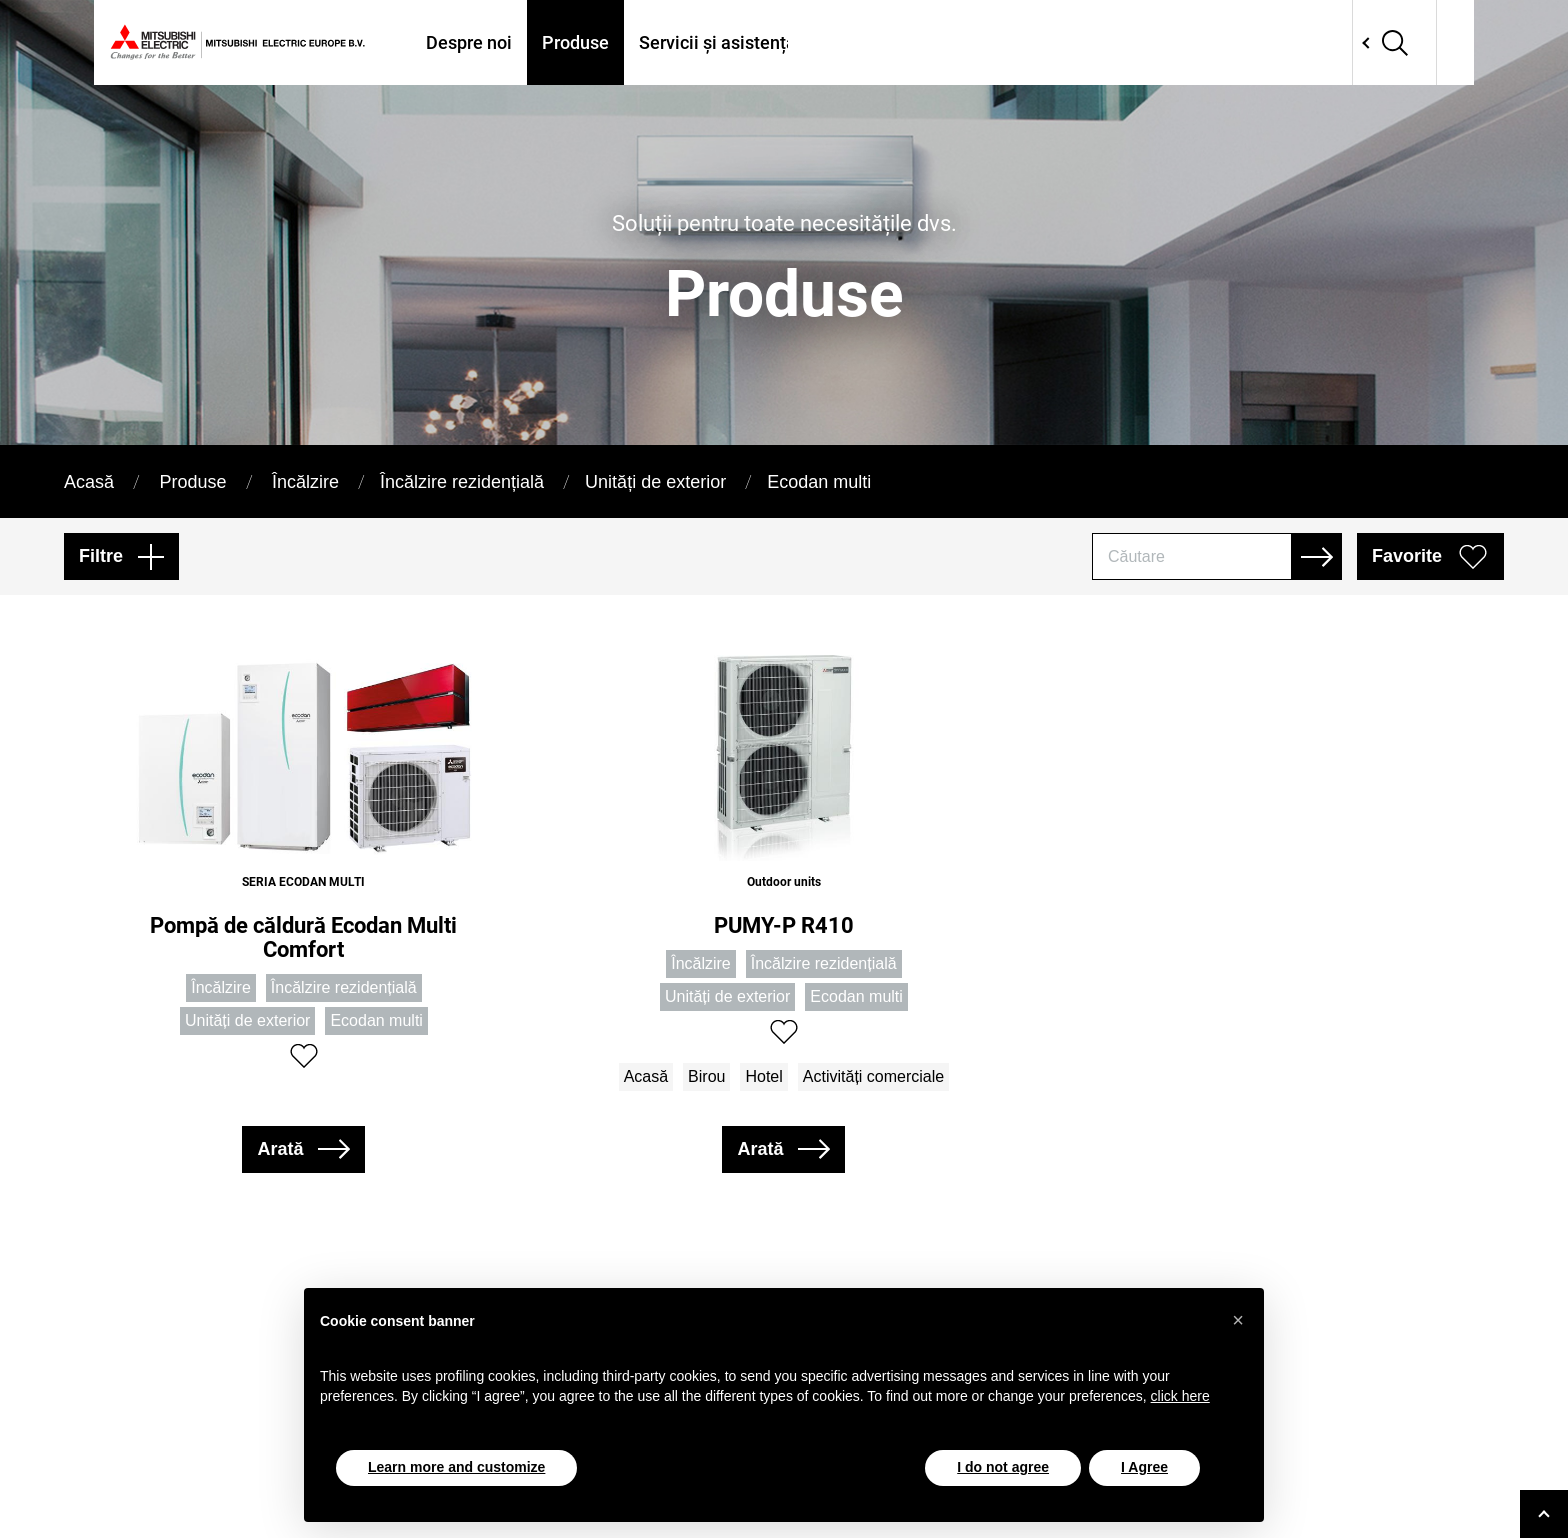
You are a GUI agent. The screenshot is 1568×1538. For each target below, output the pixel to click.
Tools (1090, 42)
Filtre (101, 556)
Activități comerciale (873, 1076)
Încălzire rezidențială (462, 482)
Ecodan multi (819, 482)
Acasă (89, 482)
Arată (280, 1149)
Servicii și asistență (717, 42)
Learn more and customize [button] (456, 1467)
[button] (1238, 1320)
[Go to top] (1544, 1514)
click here (1180, 1396)
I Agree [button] (1144, 1467)
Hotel (763, 1076)
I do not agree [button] (1003, 1467)
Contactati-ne (1197, 42)
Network (1356, 42)
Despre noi (469, 42)
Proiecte (1005, 42)
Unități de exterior (655, 482)
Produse (575, 42)
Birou (706, 1076)
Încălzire (305, 482)
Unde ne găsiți (883, 42)
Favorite (1407, 556)
